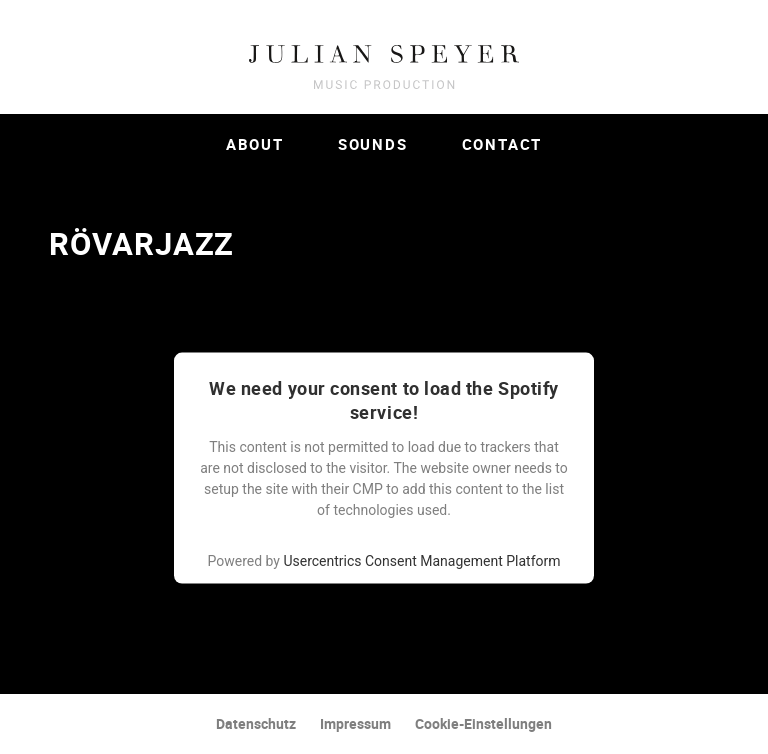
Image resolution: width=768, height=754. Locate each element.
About (255, 144)
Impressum (355, 723)
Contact (502, 144)
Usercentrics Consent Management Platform (421, 561)
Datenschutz (256, 723)
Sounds (373, 144)
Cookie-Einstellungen (483, 723)
